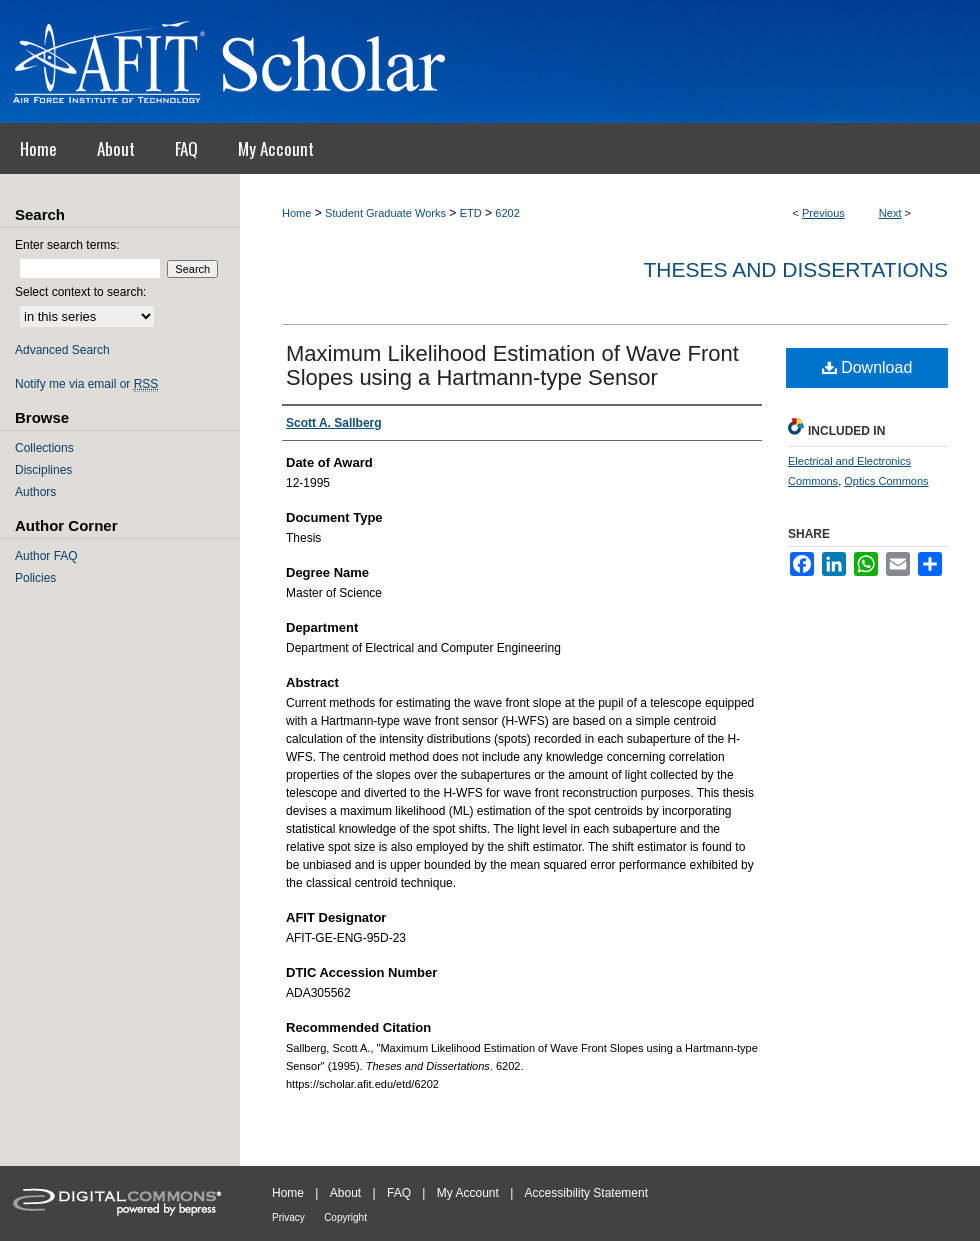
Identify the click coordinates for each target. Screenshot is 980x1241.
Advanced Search (62, 350)
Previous (823, 213)
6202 (507, 213)
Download (867, 367)
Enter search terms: (67, 245)
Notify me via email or (86, 384)
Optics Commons (886, 481)
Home (296, 213)
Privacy (288, 1217)
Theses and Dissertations (795, 269)
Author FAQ (46, 556)
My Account (468, 1193)
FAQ (399, 1193)
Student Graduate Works (385, 213)
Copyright (345, 1217)
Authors (35, 492)
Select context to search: (80, 292)
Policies (35, 578)
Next (890, 213)
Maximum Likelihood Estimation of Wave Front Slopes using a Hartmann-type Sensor (512, 365)
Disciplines (43, 470)
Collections (44, 448)
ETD (471, 213)
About (345, 1193)
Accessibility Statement (586, 1193)
